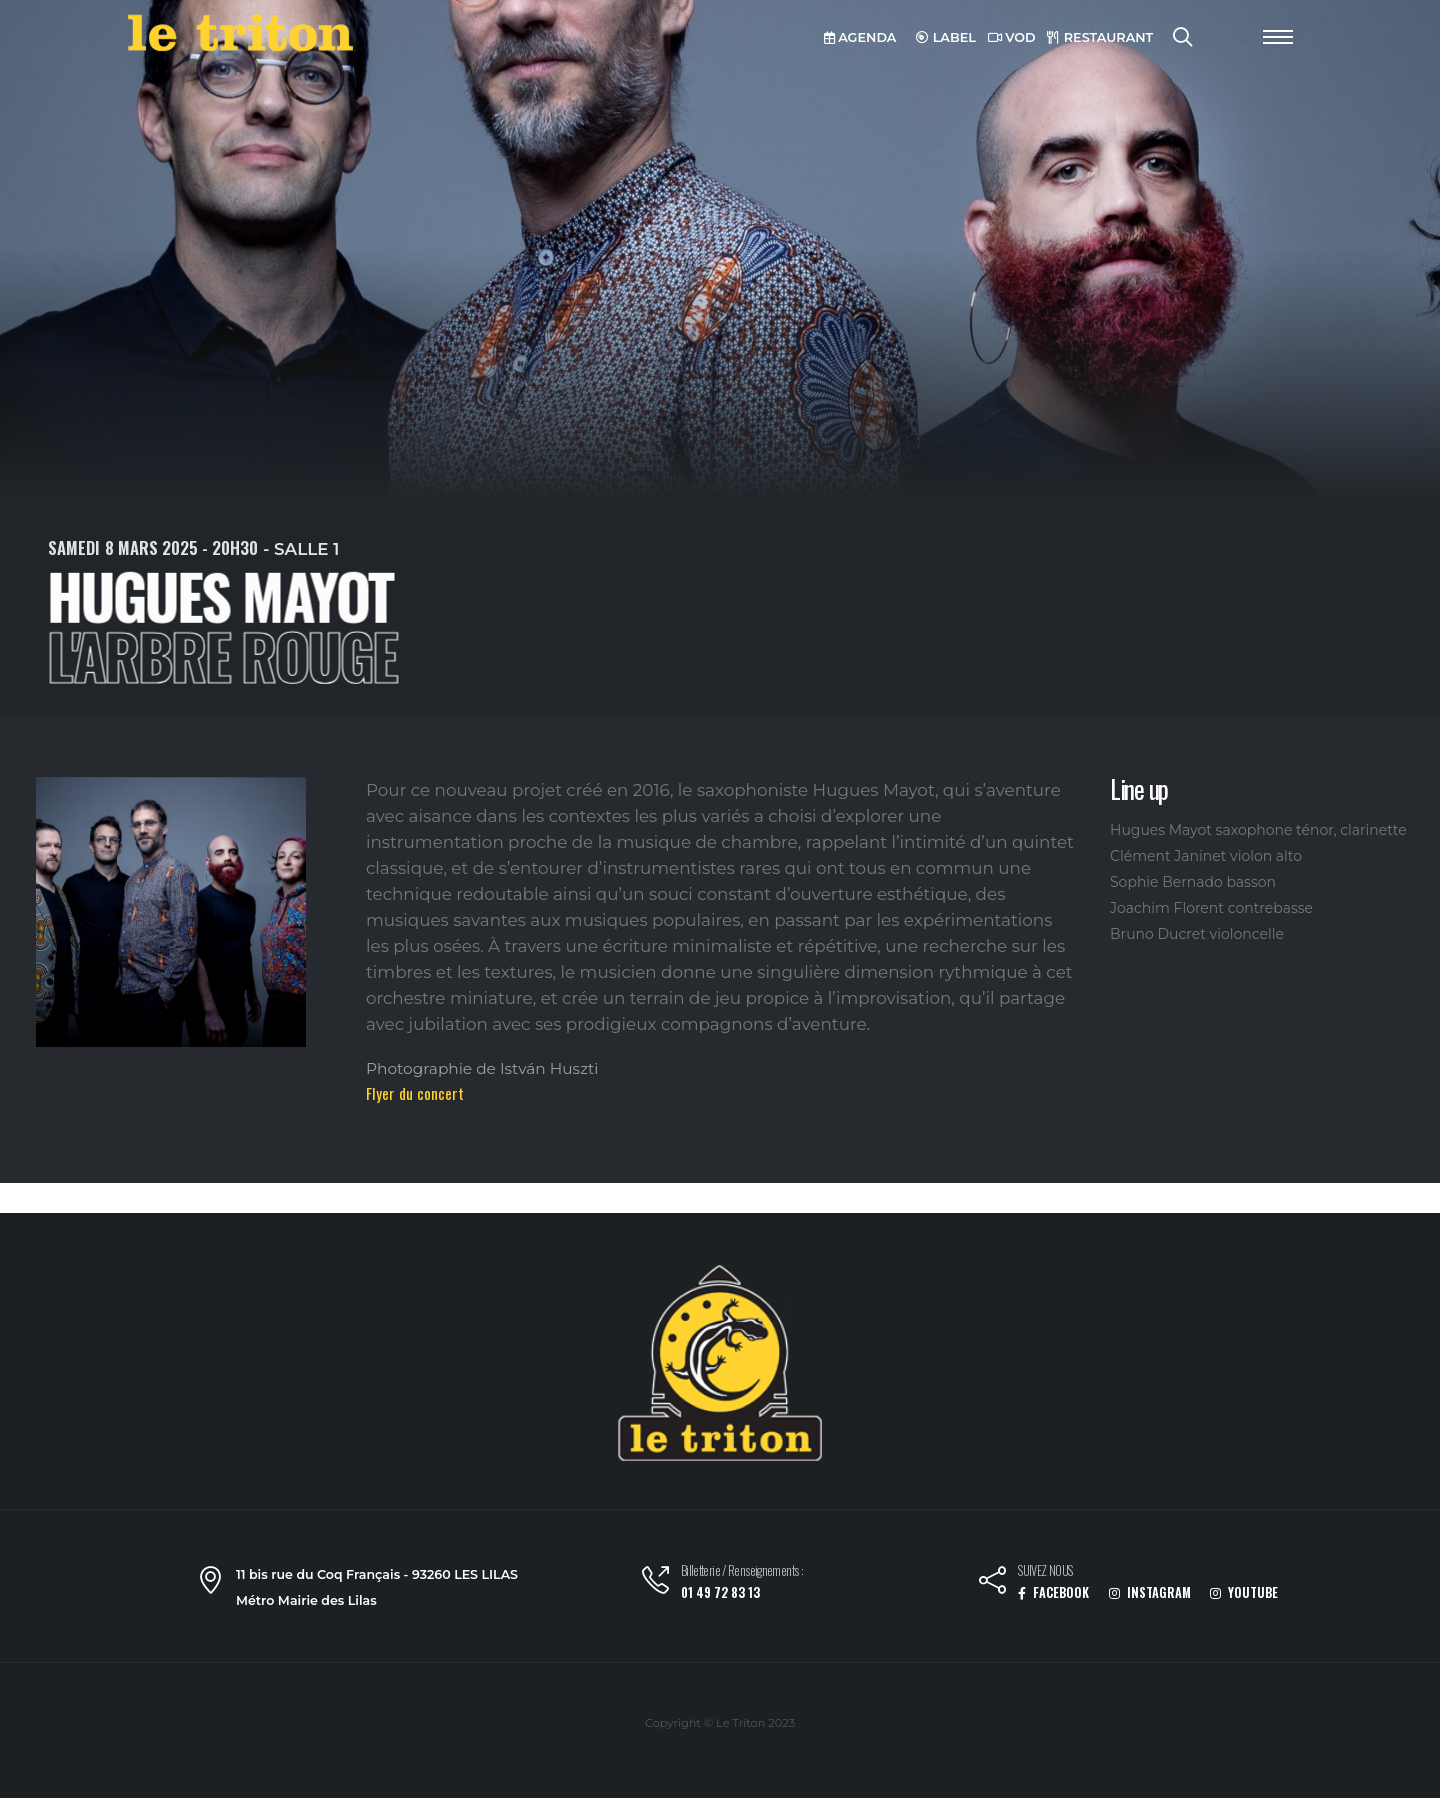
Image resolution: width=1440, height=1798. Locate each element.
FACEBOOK (1053, 1592)
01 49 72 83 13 (720, 1592)
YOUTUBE (1244, 1592)
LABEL (946, 37)
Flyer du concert (415, 1093)
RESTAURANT (1100, 37)
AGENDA (860, 37)
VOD (1012, 37)
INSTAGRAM (1150, 1592)
